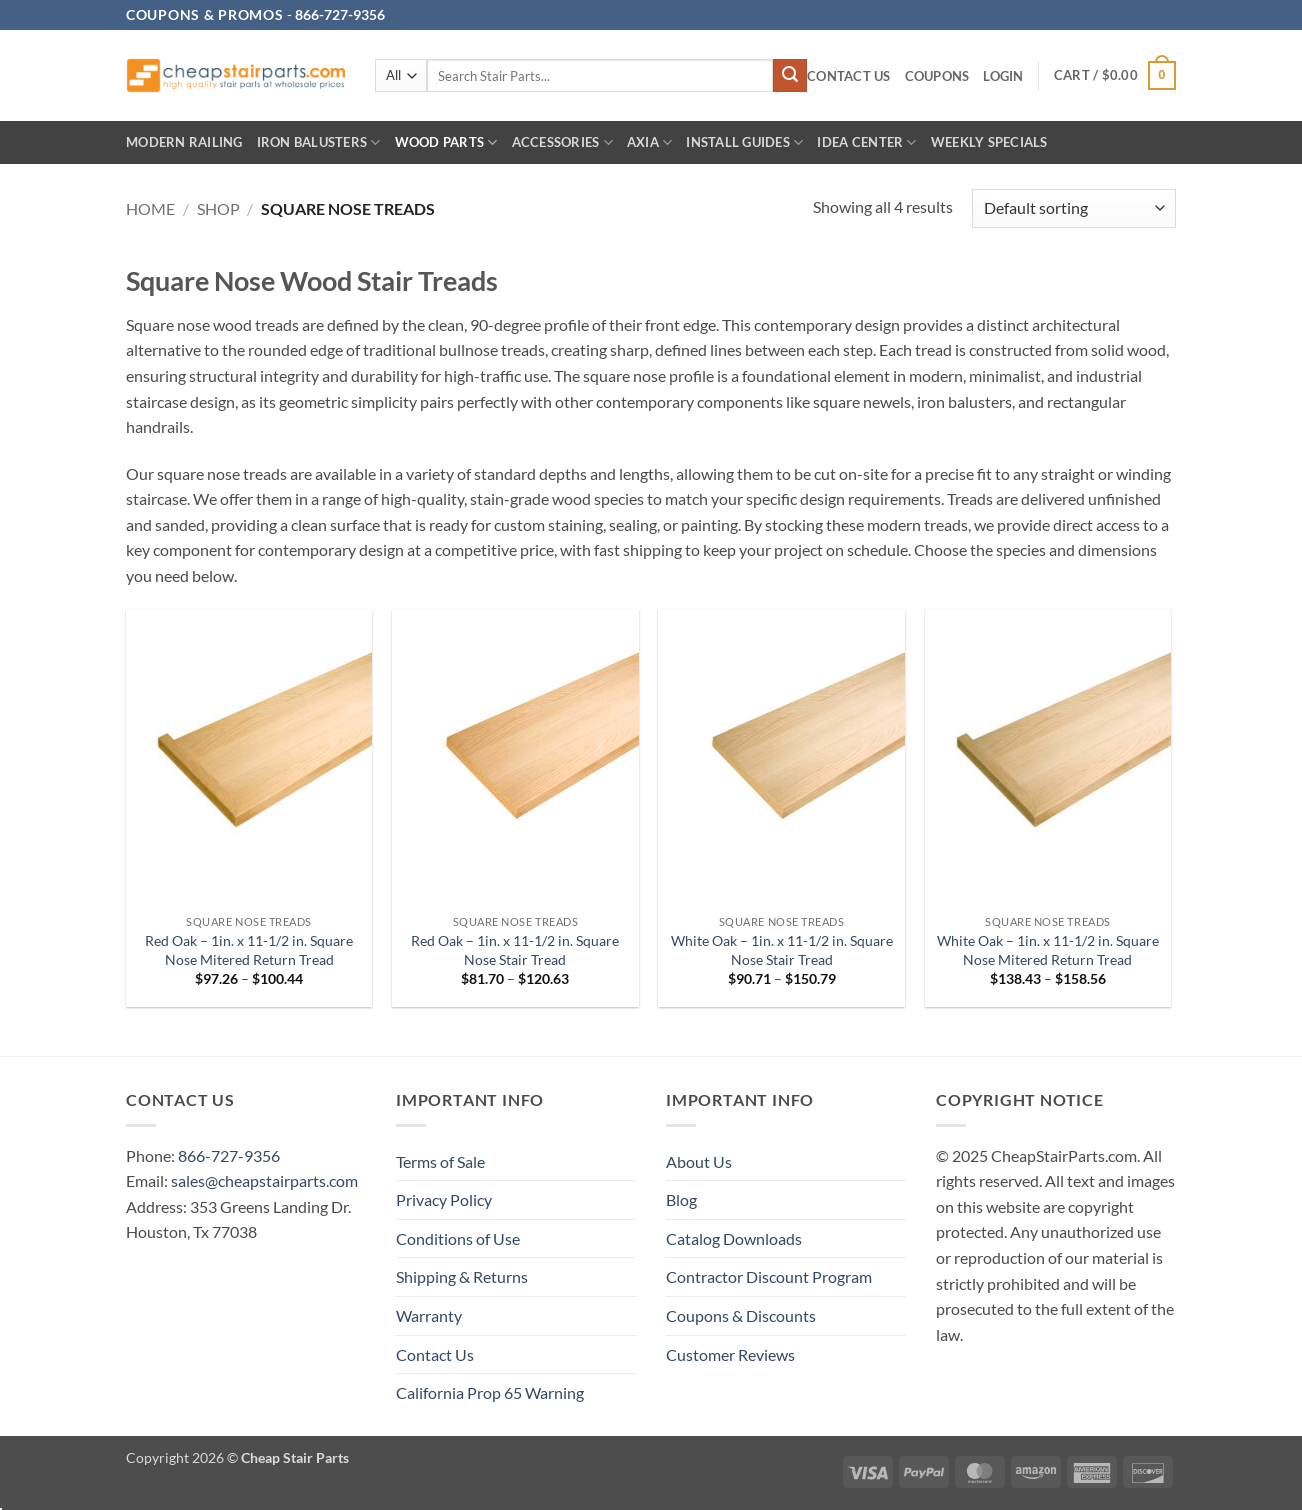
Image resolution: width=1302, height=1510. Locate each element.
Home (150, 208)
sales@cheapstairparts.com (264, 1180)
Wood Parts (446, 142)
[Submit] (790, 76)
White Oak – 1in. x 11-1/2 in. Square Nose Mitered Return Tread (1048, 950)
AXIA (649, 142)
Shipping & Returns (462, 1276)
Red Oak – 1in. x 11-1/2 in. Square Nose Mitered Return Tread (249, 950)
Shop (218, 208)
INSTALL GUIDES (744, 142)
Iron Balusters (319, 142)
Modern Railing (184, 142)
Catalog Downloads (734, 1238)
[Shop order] (1074, 208)
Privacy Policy (444, 1199)
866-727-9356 (229, 1155)
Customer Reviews (730, 1354)
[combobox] (600, 75)
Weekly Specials (989, 142)
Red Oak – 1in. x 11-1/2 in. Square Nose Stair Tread (515, 950)
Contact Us (849, 76)
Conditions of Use (458, 1238)
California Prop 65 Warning (490, 1392)
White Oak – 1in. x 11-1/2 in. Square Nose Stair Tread (782, 950)
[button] (1003, 76)
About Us (699, 1161)
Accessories (562, 142)
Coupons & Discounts (741, 1315)
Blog (681, 1199)
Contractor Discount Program (769, 1276)
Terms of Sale (440, 1161)
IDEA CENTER (866, 142)
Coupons (937, 76)
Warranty (429, 1315)
